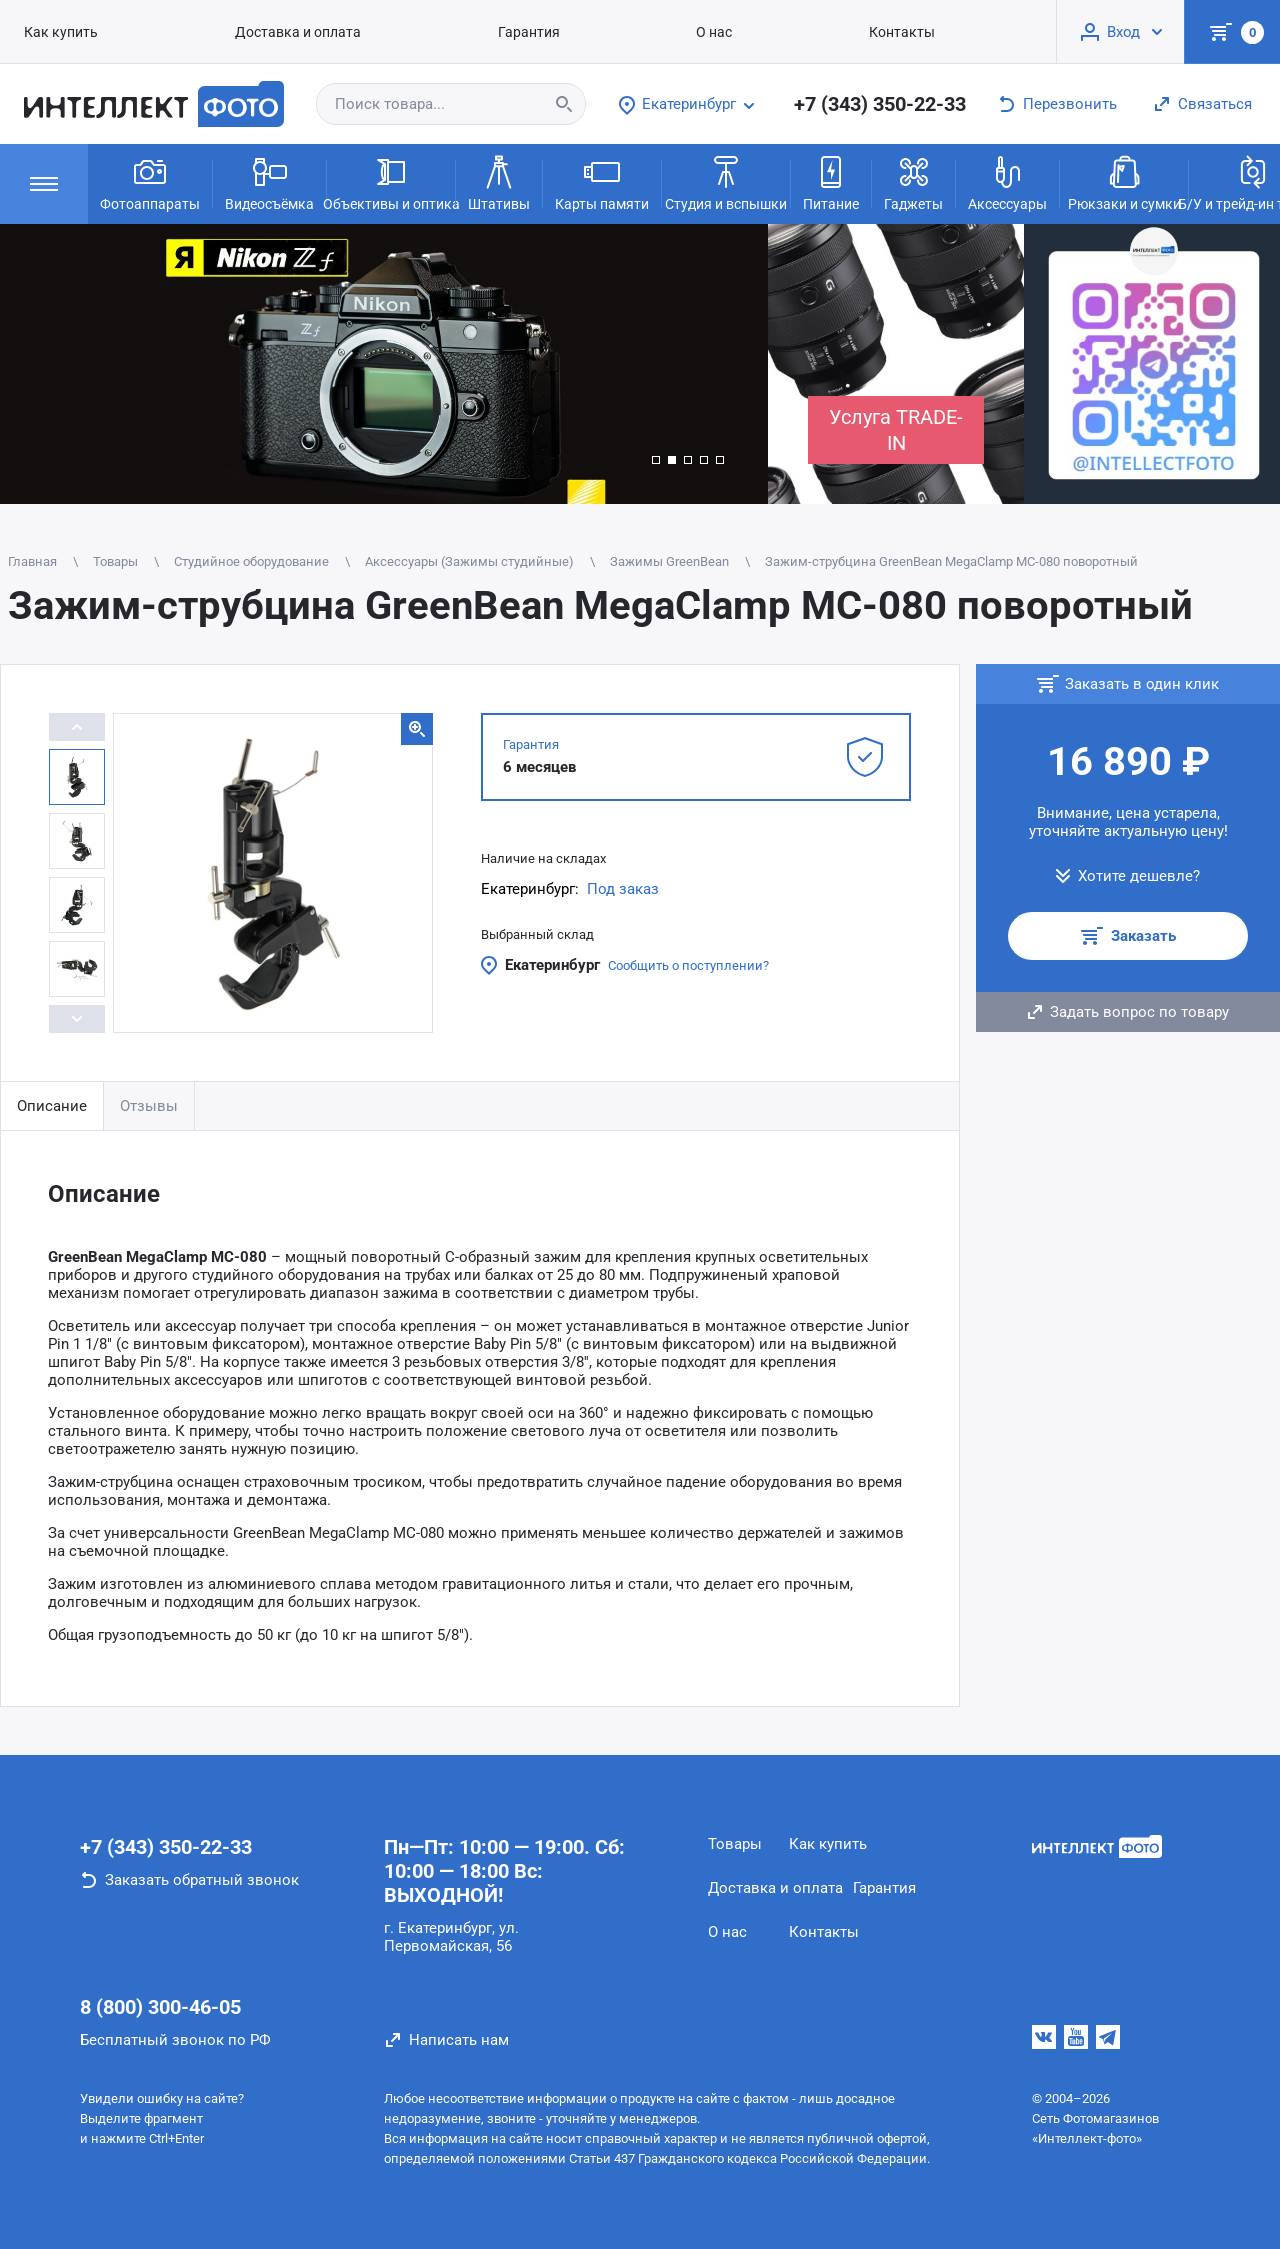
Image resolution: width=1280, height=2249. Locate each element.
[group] (384, 364)
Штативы (499, 182)
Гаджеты (913, 182)
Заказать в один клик (1142, 684)
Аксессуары (1007, 182)
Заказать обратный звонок (202, 1880)
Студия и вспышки (726, 182)
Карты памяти (602, 182)
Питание (831, 182)
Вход (1123, 32)
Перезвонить (1070, 104)
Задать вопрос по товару (1139, 1012)
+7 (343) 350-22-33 (880, 104)
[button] (656, 460)
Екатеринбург (552, 965)
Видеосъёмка (269, 182)
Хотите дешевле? (1139, 876)
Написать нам (459, 2040)
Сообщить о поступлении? (688, 965)
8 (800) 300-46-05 (160, 2007)
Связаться (1215, 104)
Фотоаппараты (150, 182)
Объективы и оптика (391, 182)
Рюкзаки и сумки (1124, 182)
